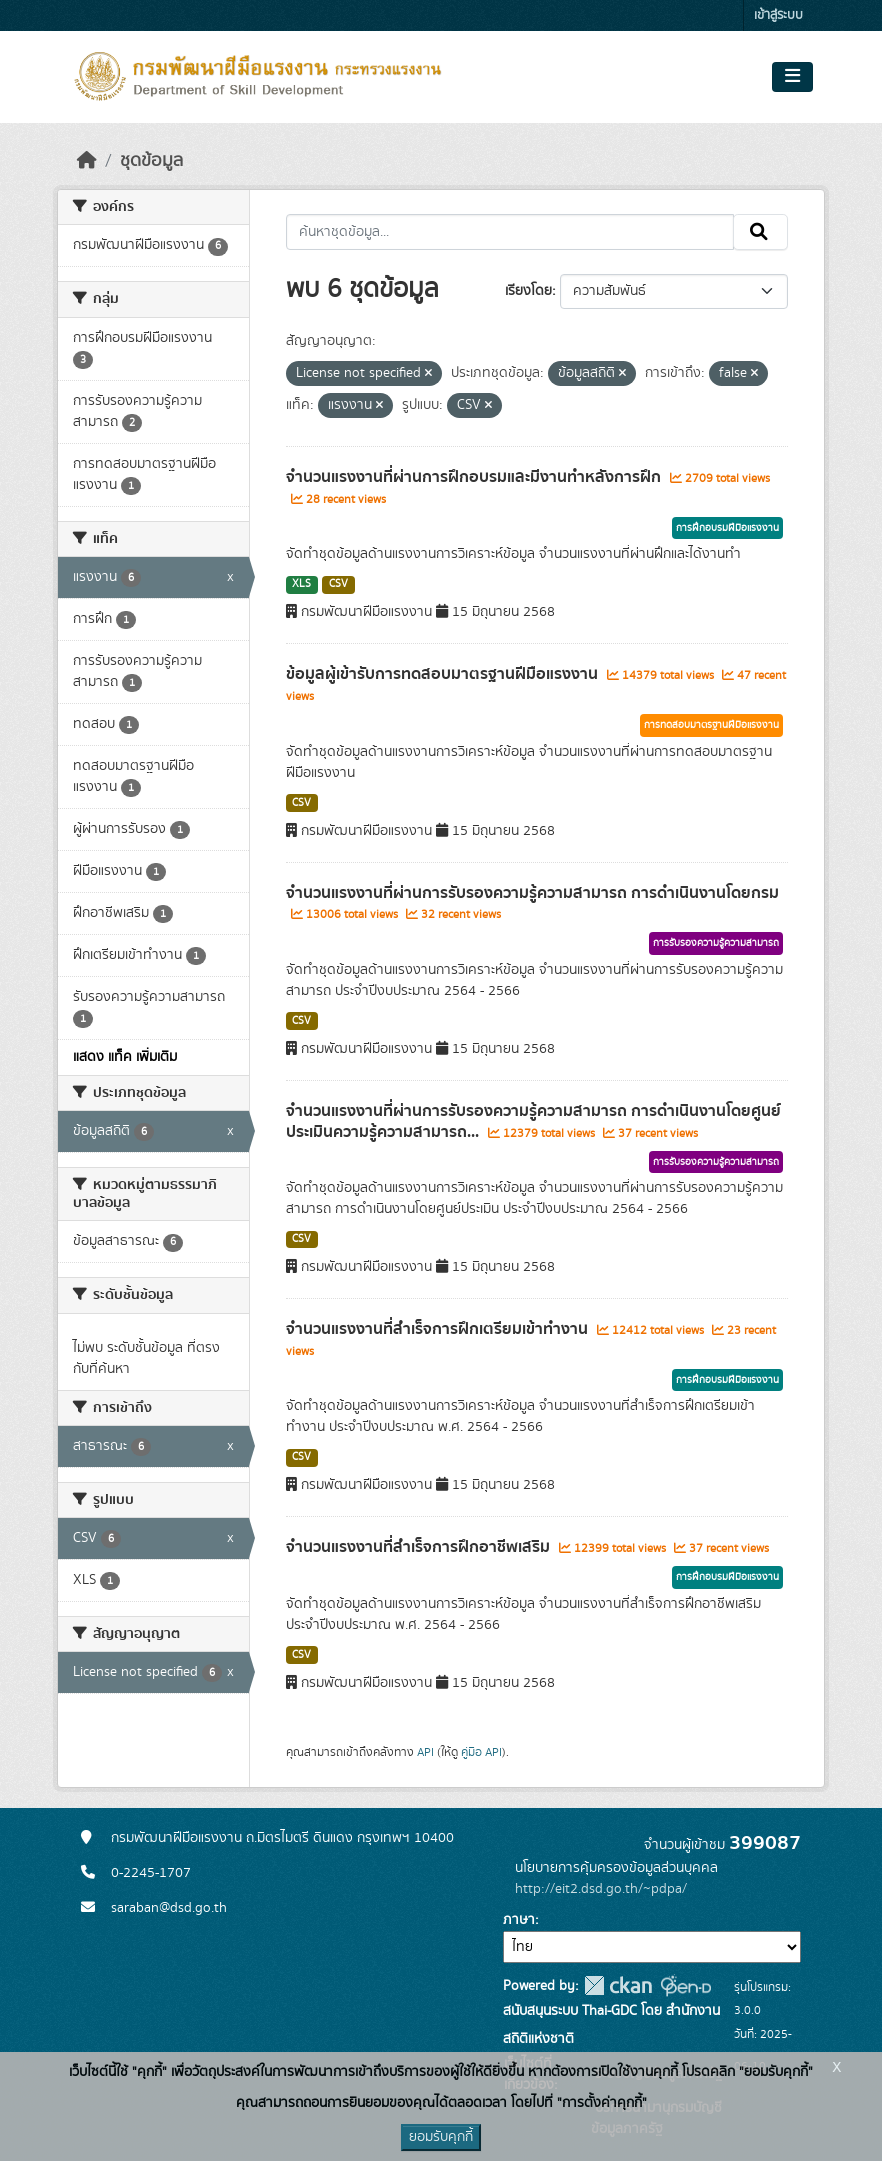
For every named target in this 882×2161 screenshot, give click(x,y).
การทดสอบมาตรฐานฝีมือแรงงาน (711, 725)
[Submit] (760, 232)
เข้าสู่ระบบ (778, 15)
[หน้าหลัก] (87, 161)
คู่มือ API (481, 1752)
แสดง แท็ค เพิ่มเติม (125, 1057)
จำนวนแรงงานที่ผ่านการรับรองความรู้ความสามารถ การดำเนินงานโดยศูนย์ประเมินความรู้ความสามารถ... (533, 1121)
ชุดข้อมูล (151, 161)
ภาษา (519, 1920)
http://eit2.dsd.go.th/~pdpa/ (601, 1889)
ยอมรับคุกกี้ (441, 2137)
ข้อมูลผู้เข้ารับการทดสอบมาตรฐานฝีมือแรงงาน (444, 674)
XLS (301, 584)
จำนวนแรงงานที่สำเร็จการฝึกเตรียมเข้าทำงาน (439, 1329)
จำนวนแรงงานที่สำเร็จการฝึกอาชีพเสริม (420, 1547)
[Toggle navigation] (792, 77)
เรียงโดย (528, 291)
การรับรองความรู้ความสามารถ (716, 943)
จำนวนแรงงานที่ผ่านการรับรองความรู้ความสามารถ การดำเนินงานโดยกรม (532, 893)
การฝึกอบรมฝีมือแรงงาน (727, 528)
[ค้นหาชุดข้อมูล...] (510, 232)
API (425, 1752)
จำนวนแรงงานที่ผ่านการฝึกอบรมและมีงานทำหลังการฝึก (475, 477)
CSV (338, 584)
